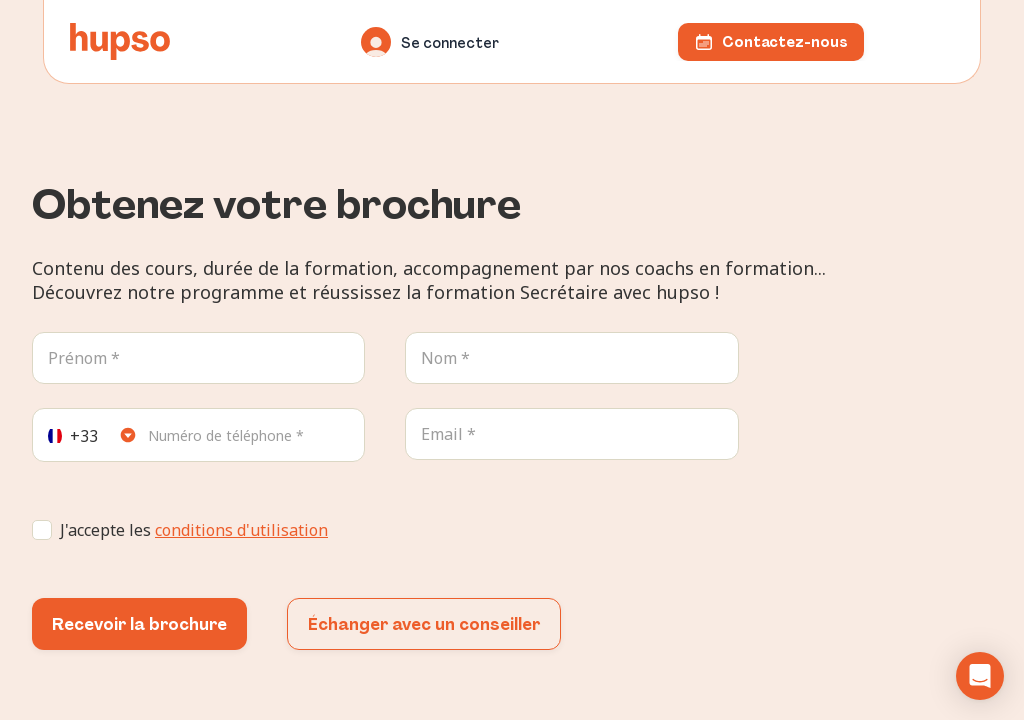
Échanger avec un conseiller (424, 624)
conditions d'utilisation (241, 530)
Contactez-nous (771, 42)
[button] (980, 676)
